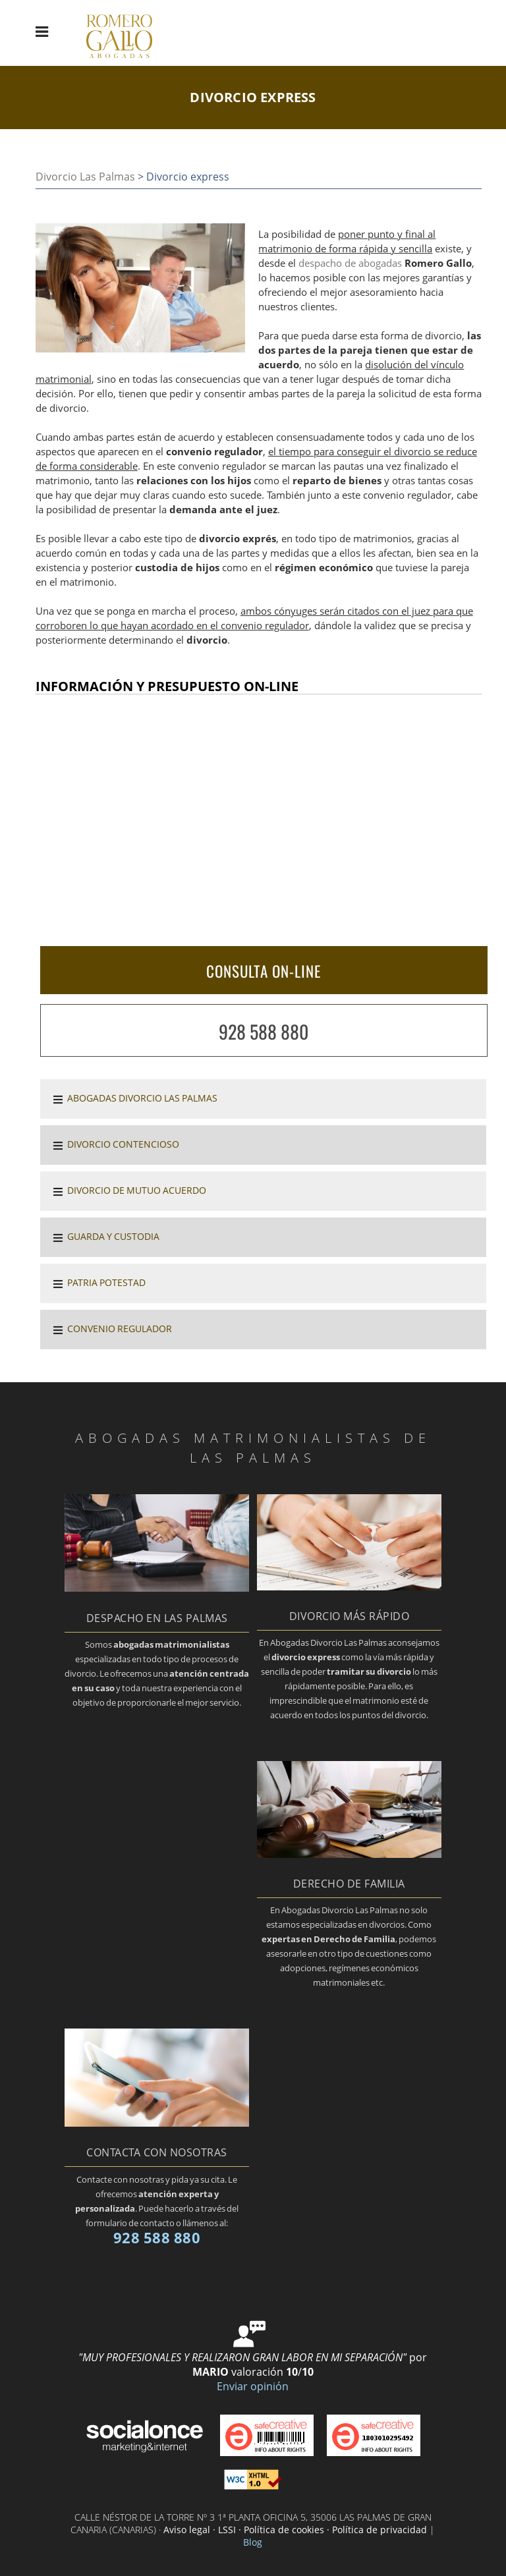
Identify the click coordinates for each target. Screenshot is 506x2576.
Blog (252, 2542)
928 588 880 (263, 1031)
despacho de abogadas (350, 263)
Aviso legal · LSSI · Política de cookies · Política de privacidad (295, 2529)
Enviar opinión (253, 2386)
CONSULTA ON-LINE (263, 971)
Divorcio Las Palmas (85, 176)
